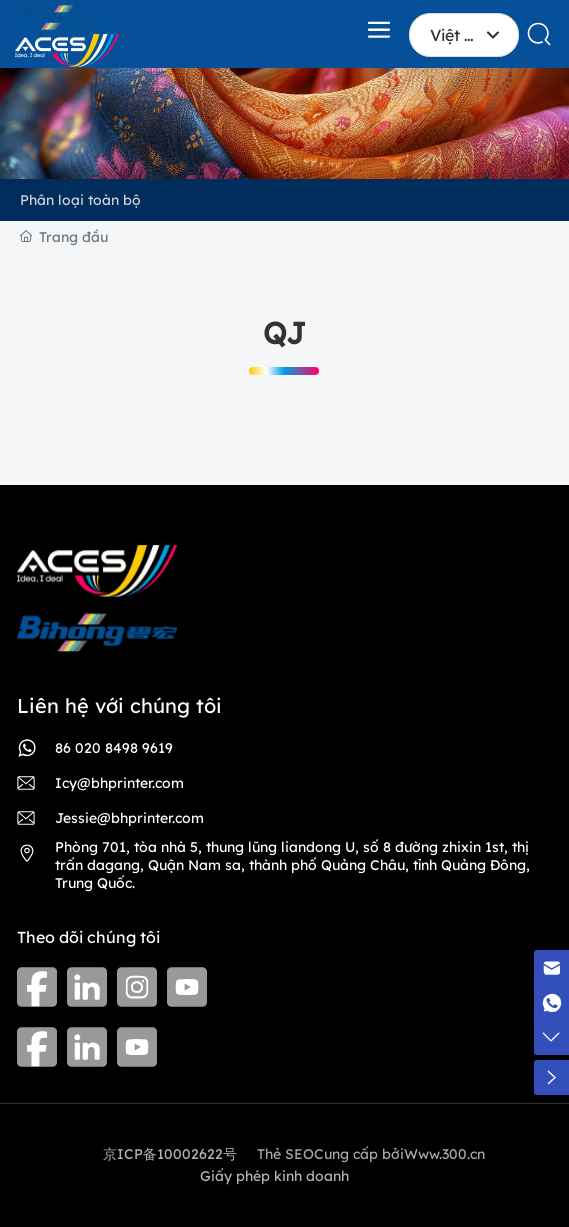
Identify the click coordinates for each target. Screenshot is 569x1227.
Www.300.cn (444, 1154)
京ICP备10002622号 (170, 1154)
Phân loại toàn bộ (80, 200)
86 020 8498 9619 (114, 748)
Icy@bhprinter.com (119, 783)
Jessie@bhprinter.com (129, 818)
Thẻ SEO (285, 1154)
